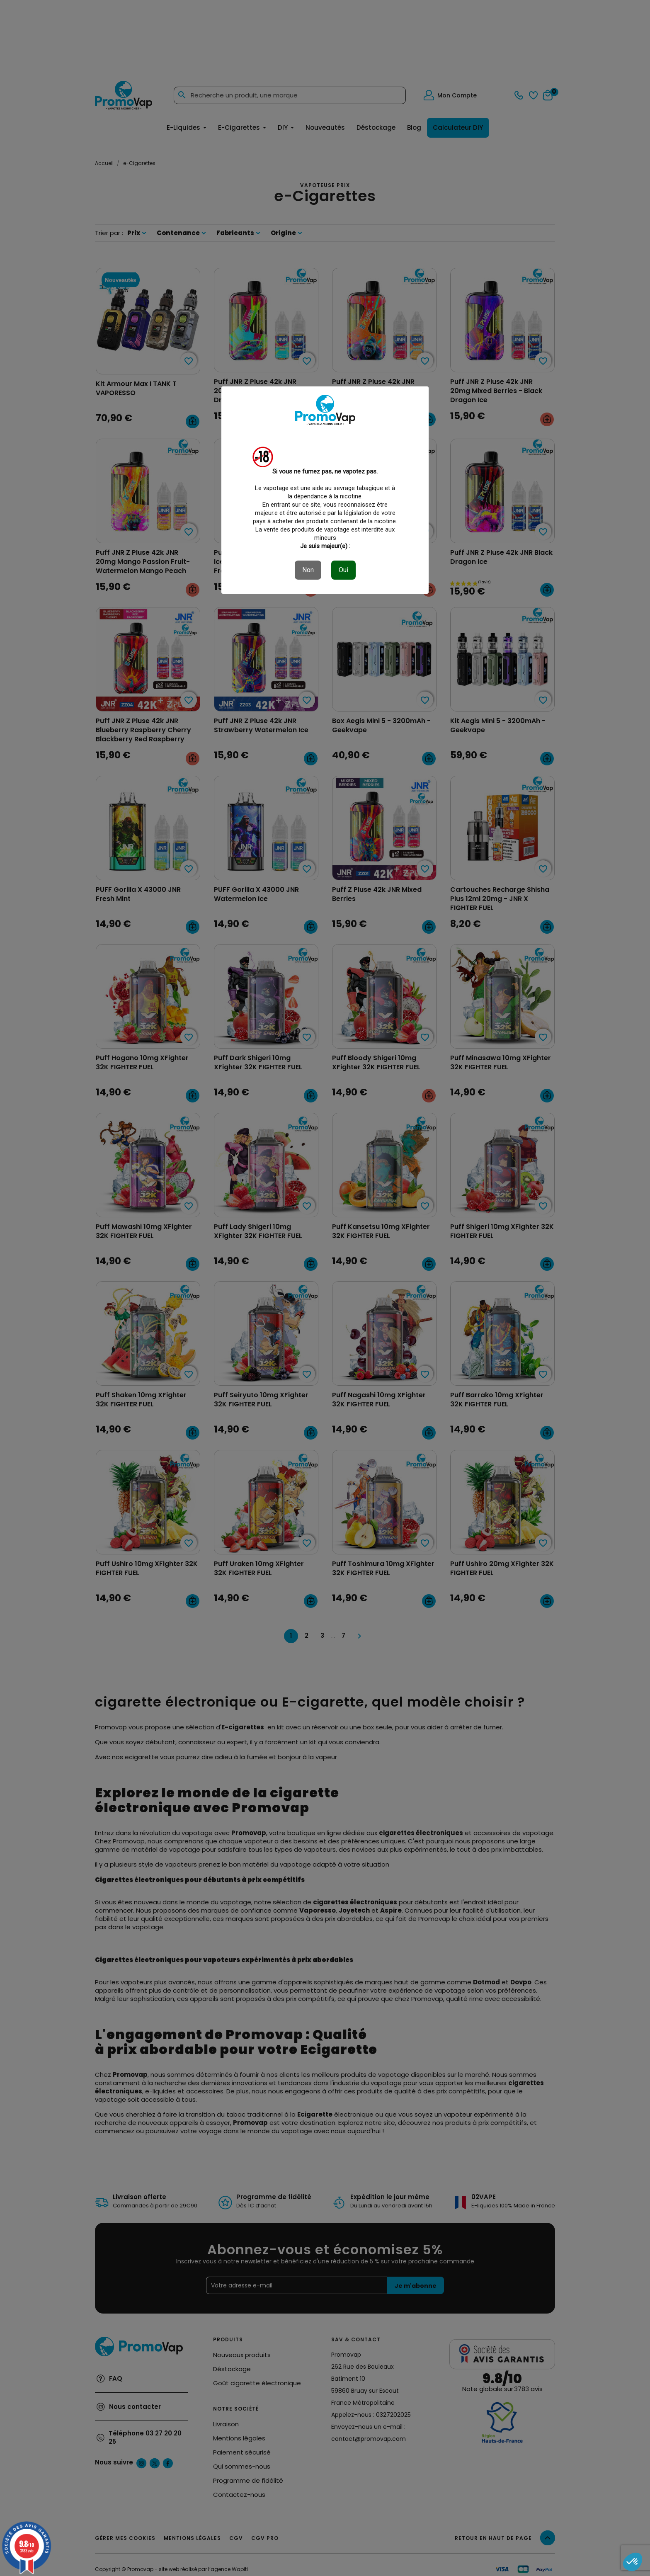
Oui (343, 570)
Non (308, 570)
